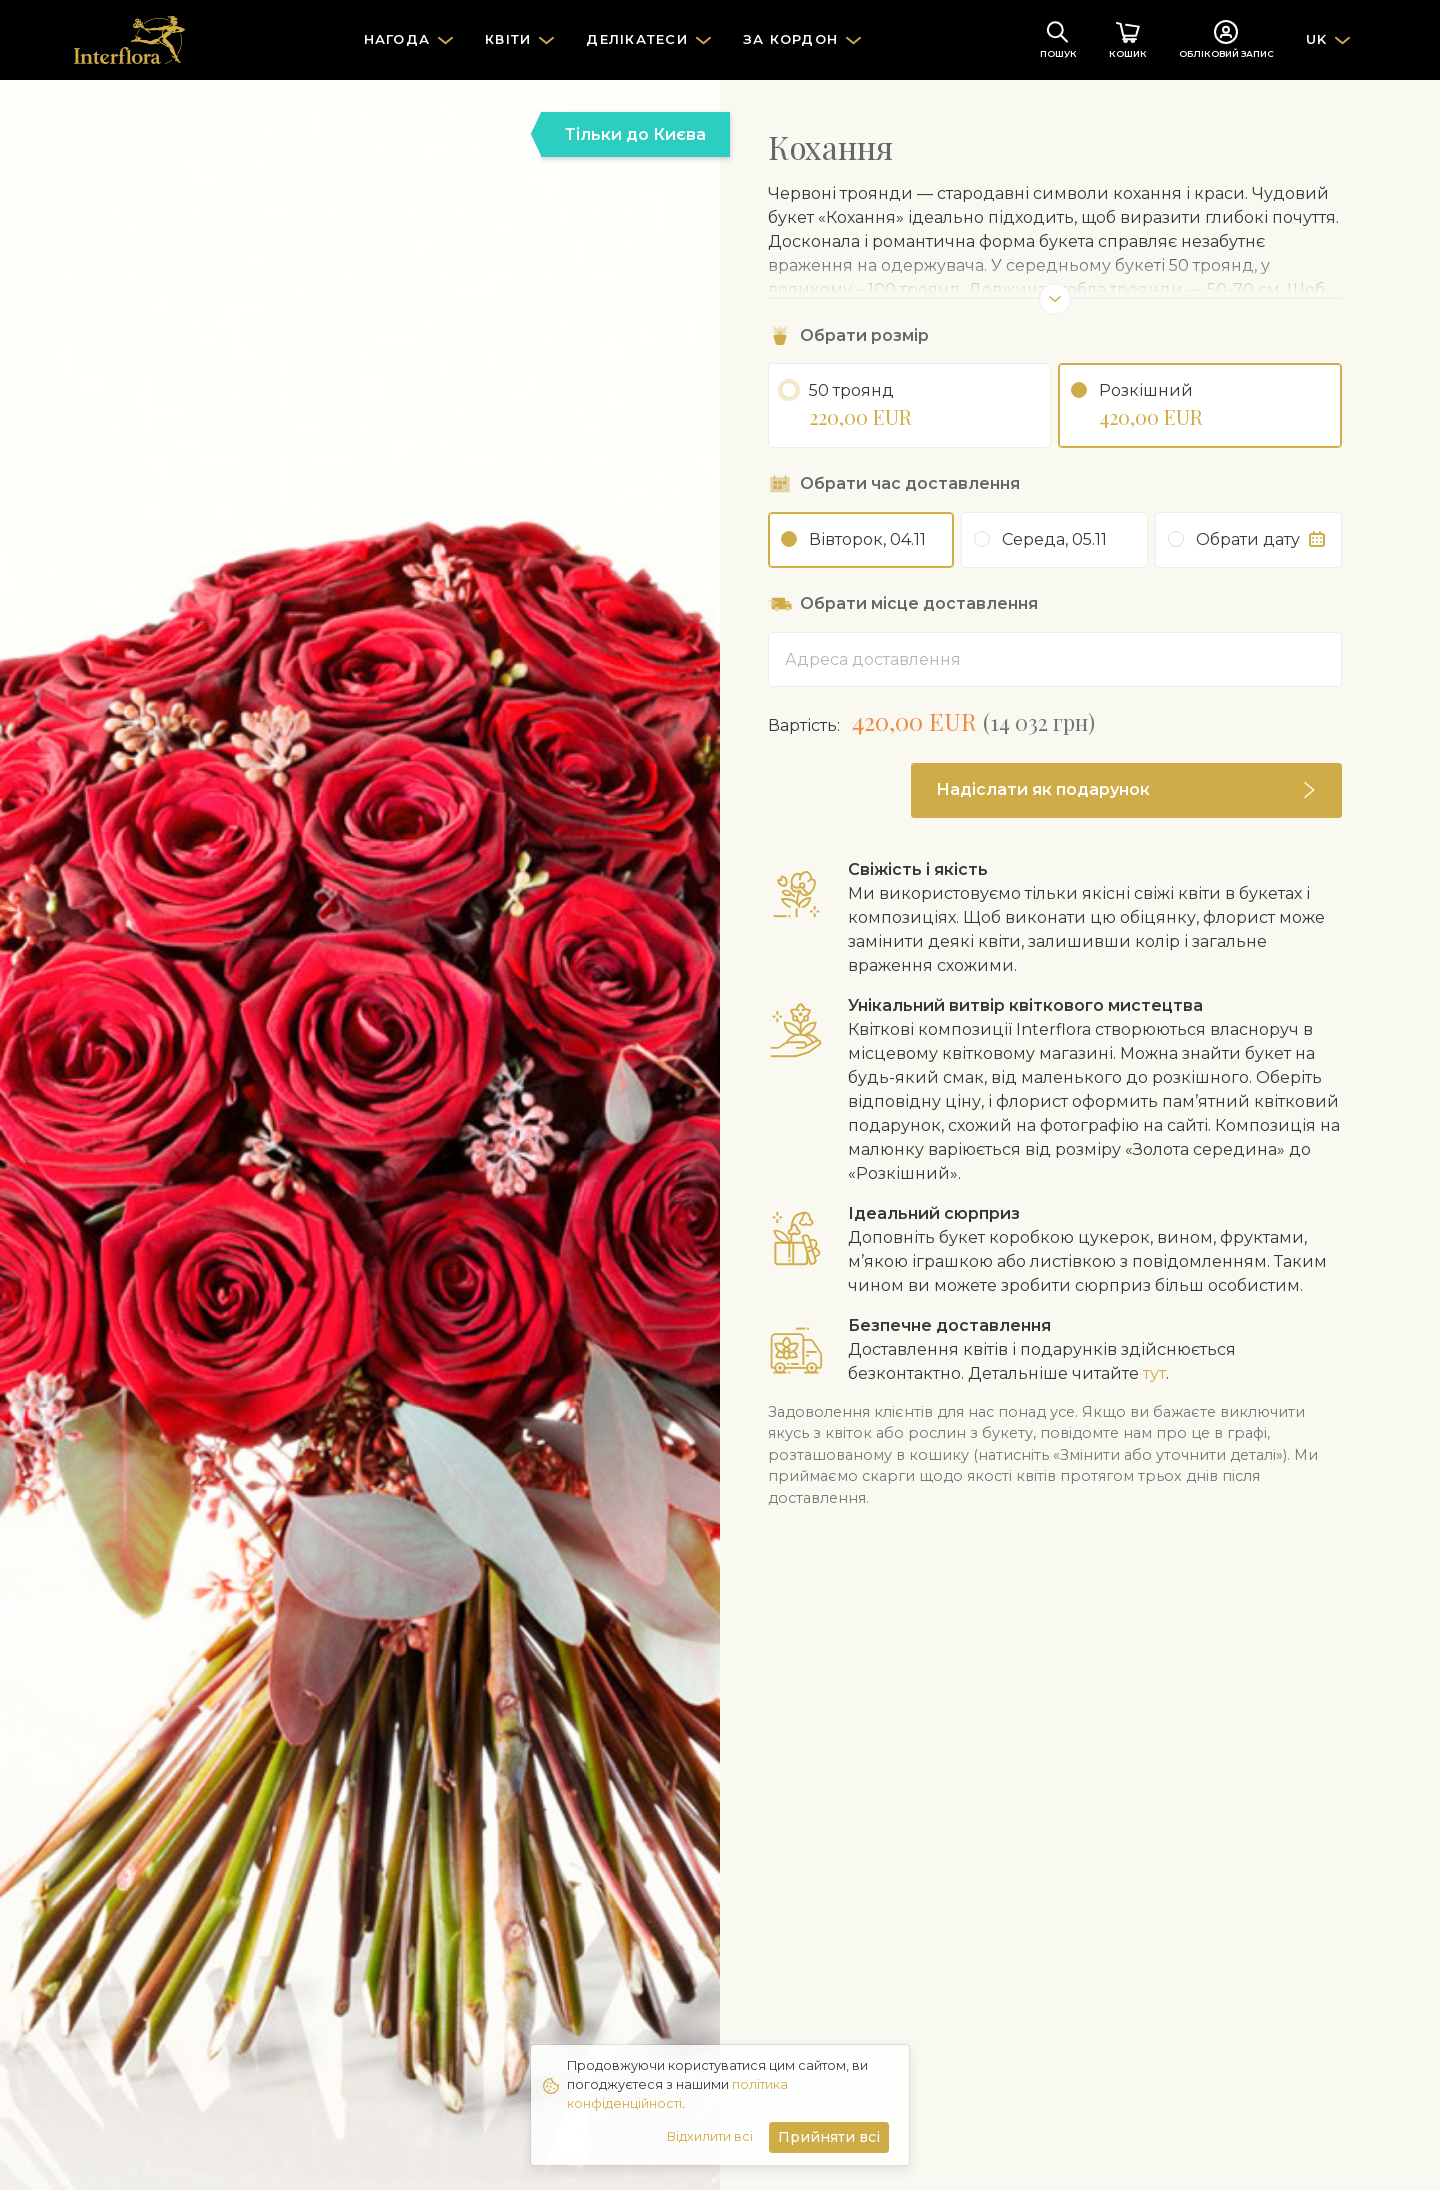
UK (1317, 39)
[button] (1126, 790)
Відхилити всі (710, 2136)
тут (1154, 1373)
